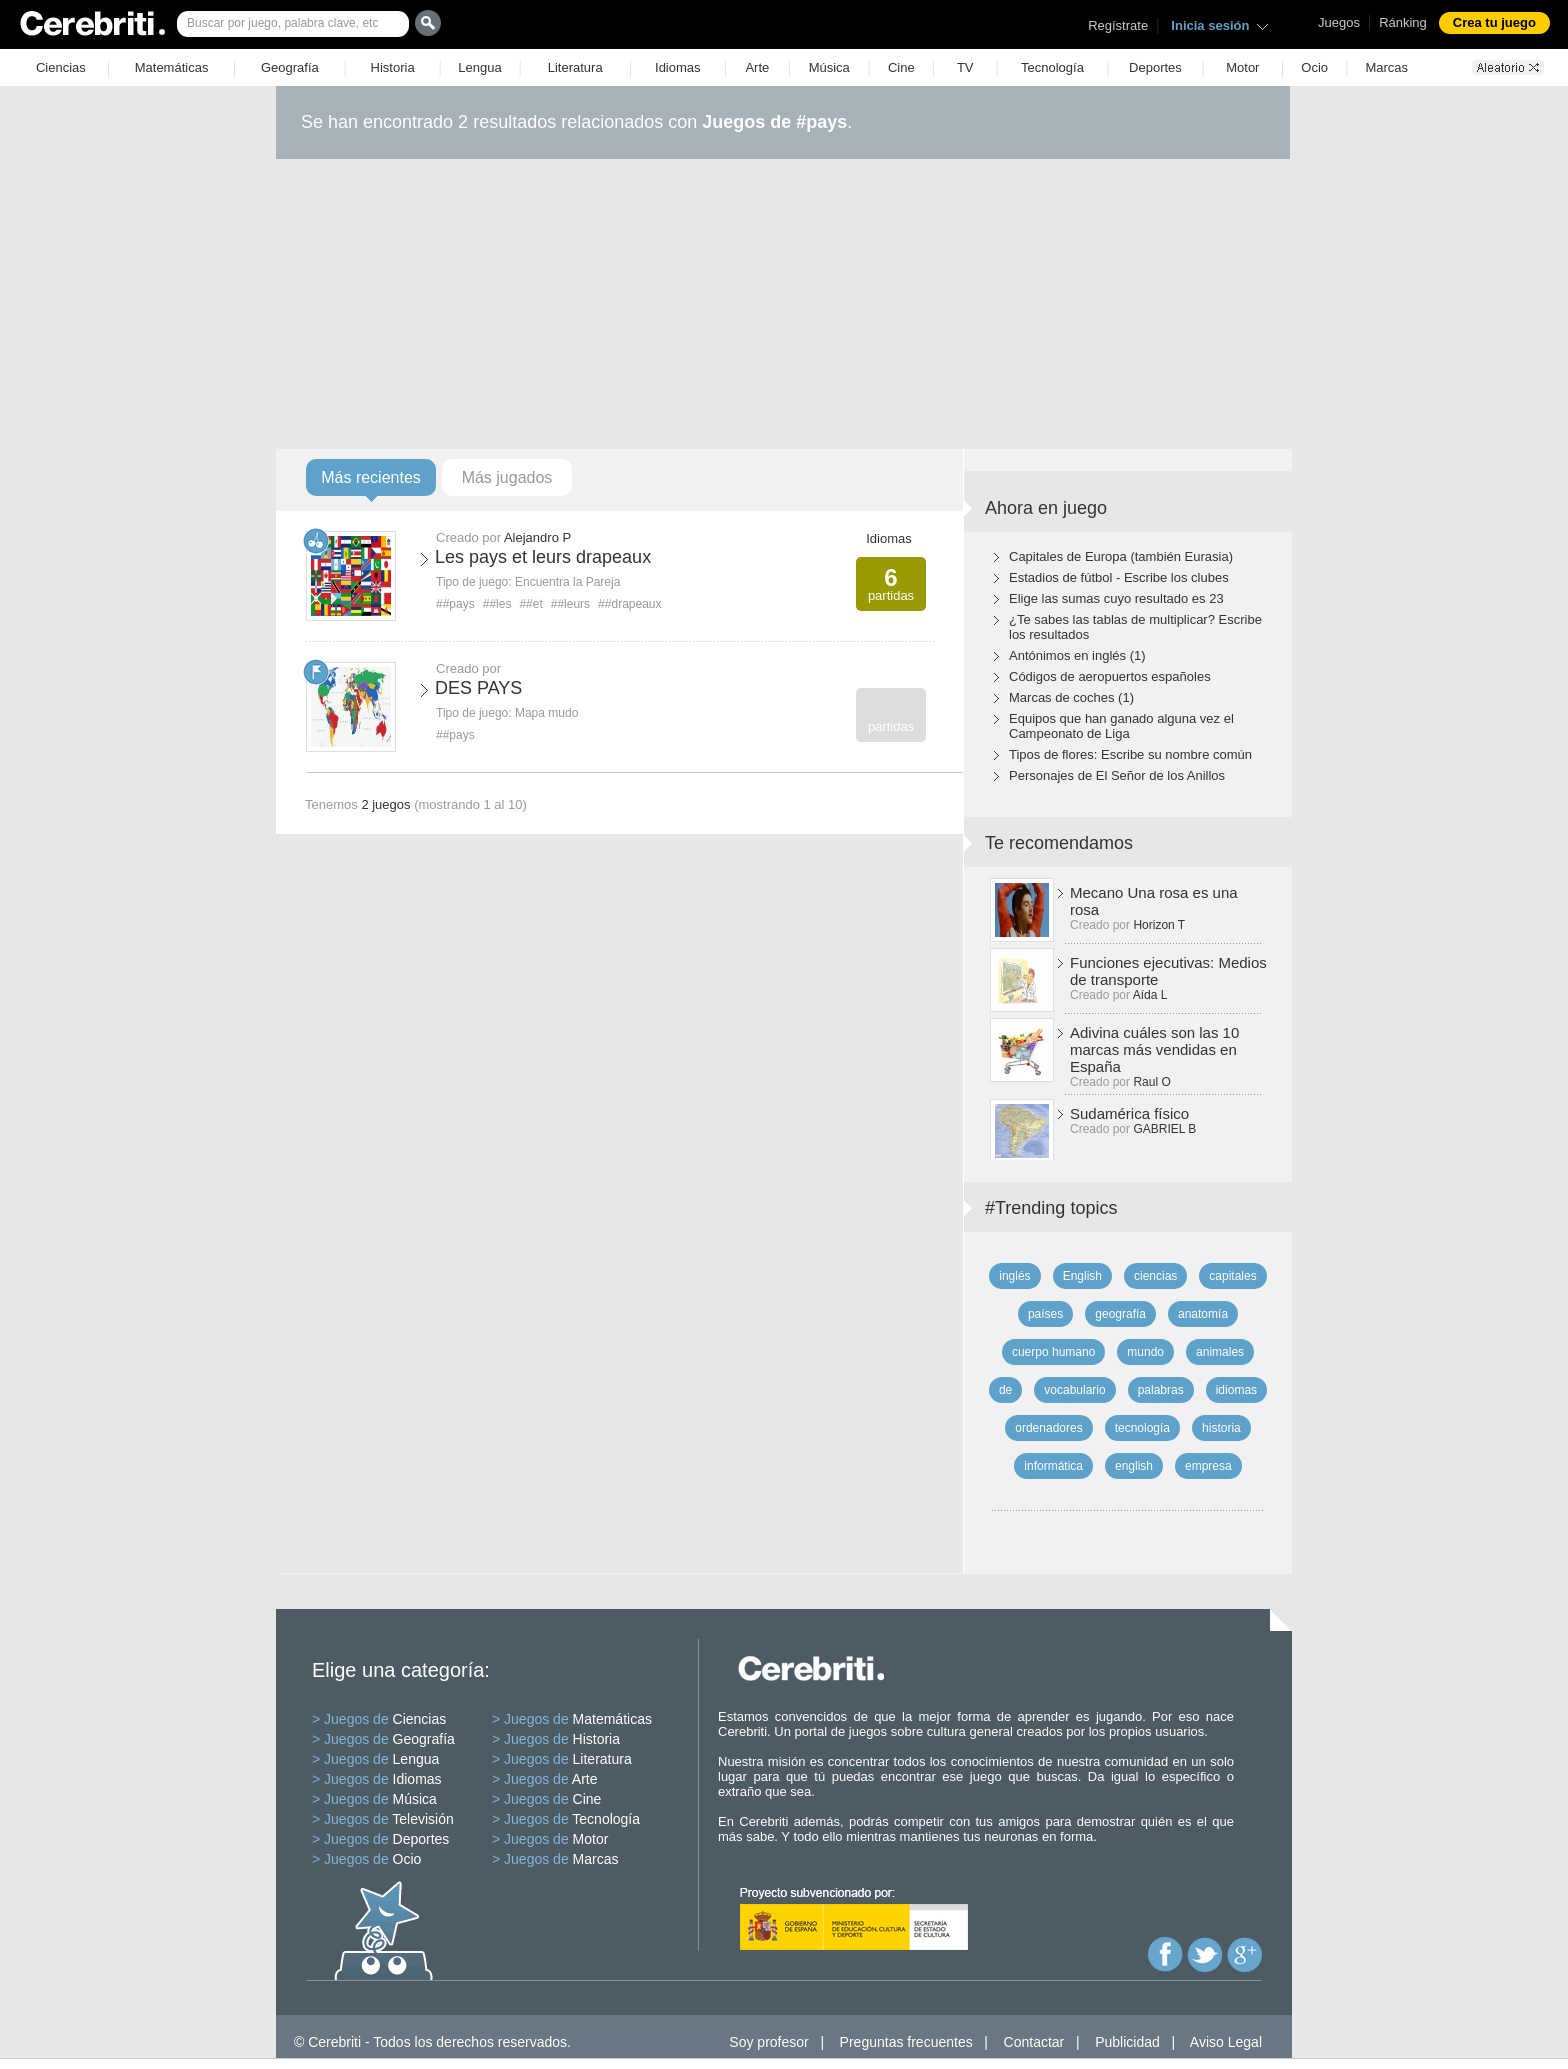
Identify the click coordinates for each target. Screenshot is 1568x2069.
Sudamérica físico (1129, 1113)
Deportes (1155, 67)
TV (965, 67)
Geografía (290, 67)
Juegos (1339, 22)
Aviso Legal (1226, 2042)
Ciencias (61, 67)
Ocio (1314, 67)
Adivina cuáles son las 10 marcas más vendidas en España (1154, 1049)
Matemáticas (172, 67)
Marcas (1386, 67)
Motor (1242, 67)
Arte (757, 67)
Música (829, 67)
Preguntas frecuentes (906, 2042)
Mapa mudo (546, 713)
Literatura (575, 67)
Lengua (479, 67)
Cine (901, 67)
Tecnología (1052, 67)
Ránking (1403, 22)
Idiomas (678, 67)
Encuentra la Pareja (567, 582)
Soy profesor (768, 2042)
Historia (393, 67)
